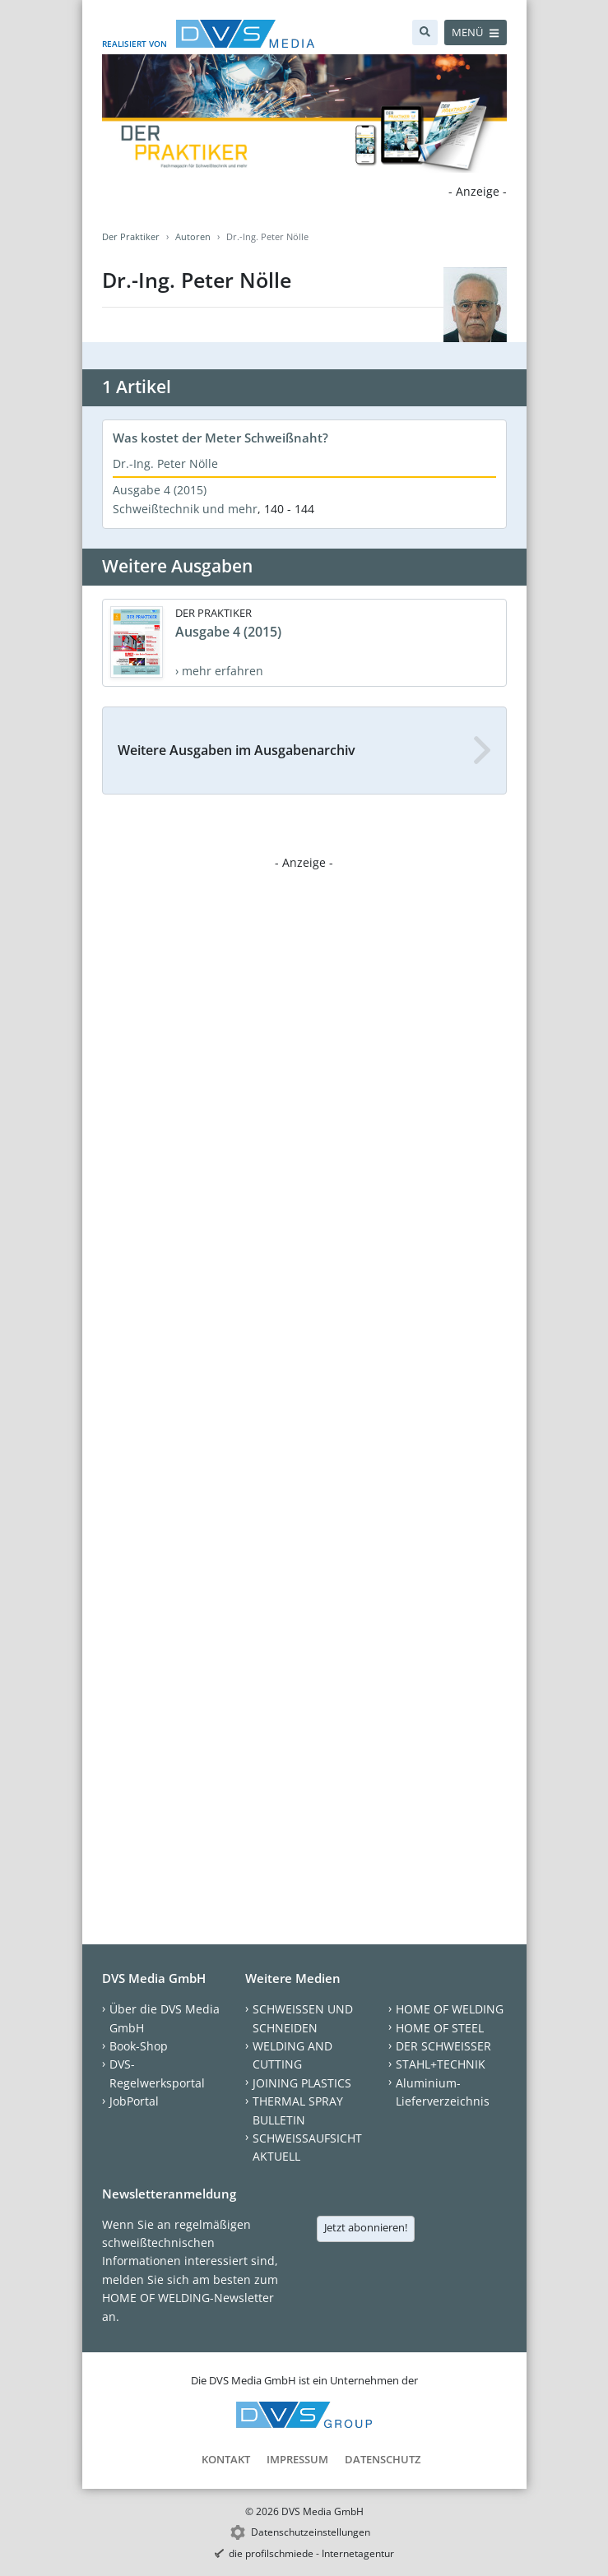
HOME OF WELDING (450, 2009)
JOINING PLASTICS (302, 2083)
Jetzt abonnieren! (365, 2227)
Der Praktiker (131, 236)
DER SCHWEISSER (443, 2046)
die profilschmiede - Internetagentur (311, 2553)
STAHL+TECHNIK (440, 2064)
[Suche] (425, 32)
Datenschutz (382, 2459)
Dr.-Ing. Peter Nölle (165, 463)
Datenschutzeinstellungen (310, 2532)
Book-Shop (138, 2046)
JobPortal (134, 2101)
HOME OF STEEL (440, 2028)
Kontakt (226, 2459)
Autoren (193, 236)
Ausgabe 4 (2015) (160, 490)
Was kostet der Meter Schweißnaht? (220, 437)
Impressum (297, 2459)
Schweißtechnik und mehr (185, 509)
